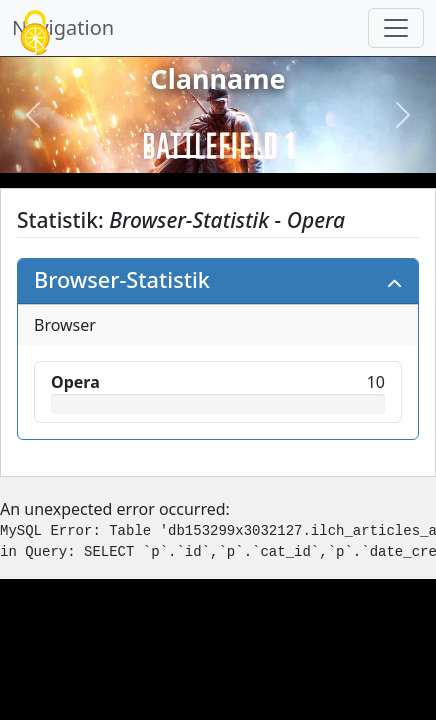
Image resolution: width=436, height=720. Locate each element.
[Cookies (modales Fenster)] (35, 34)
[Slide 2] (218, 156)
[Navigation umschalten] (396, 28)
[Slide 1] (182, 156)
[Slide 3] (254, 156)
